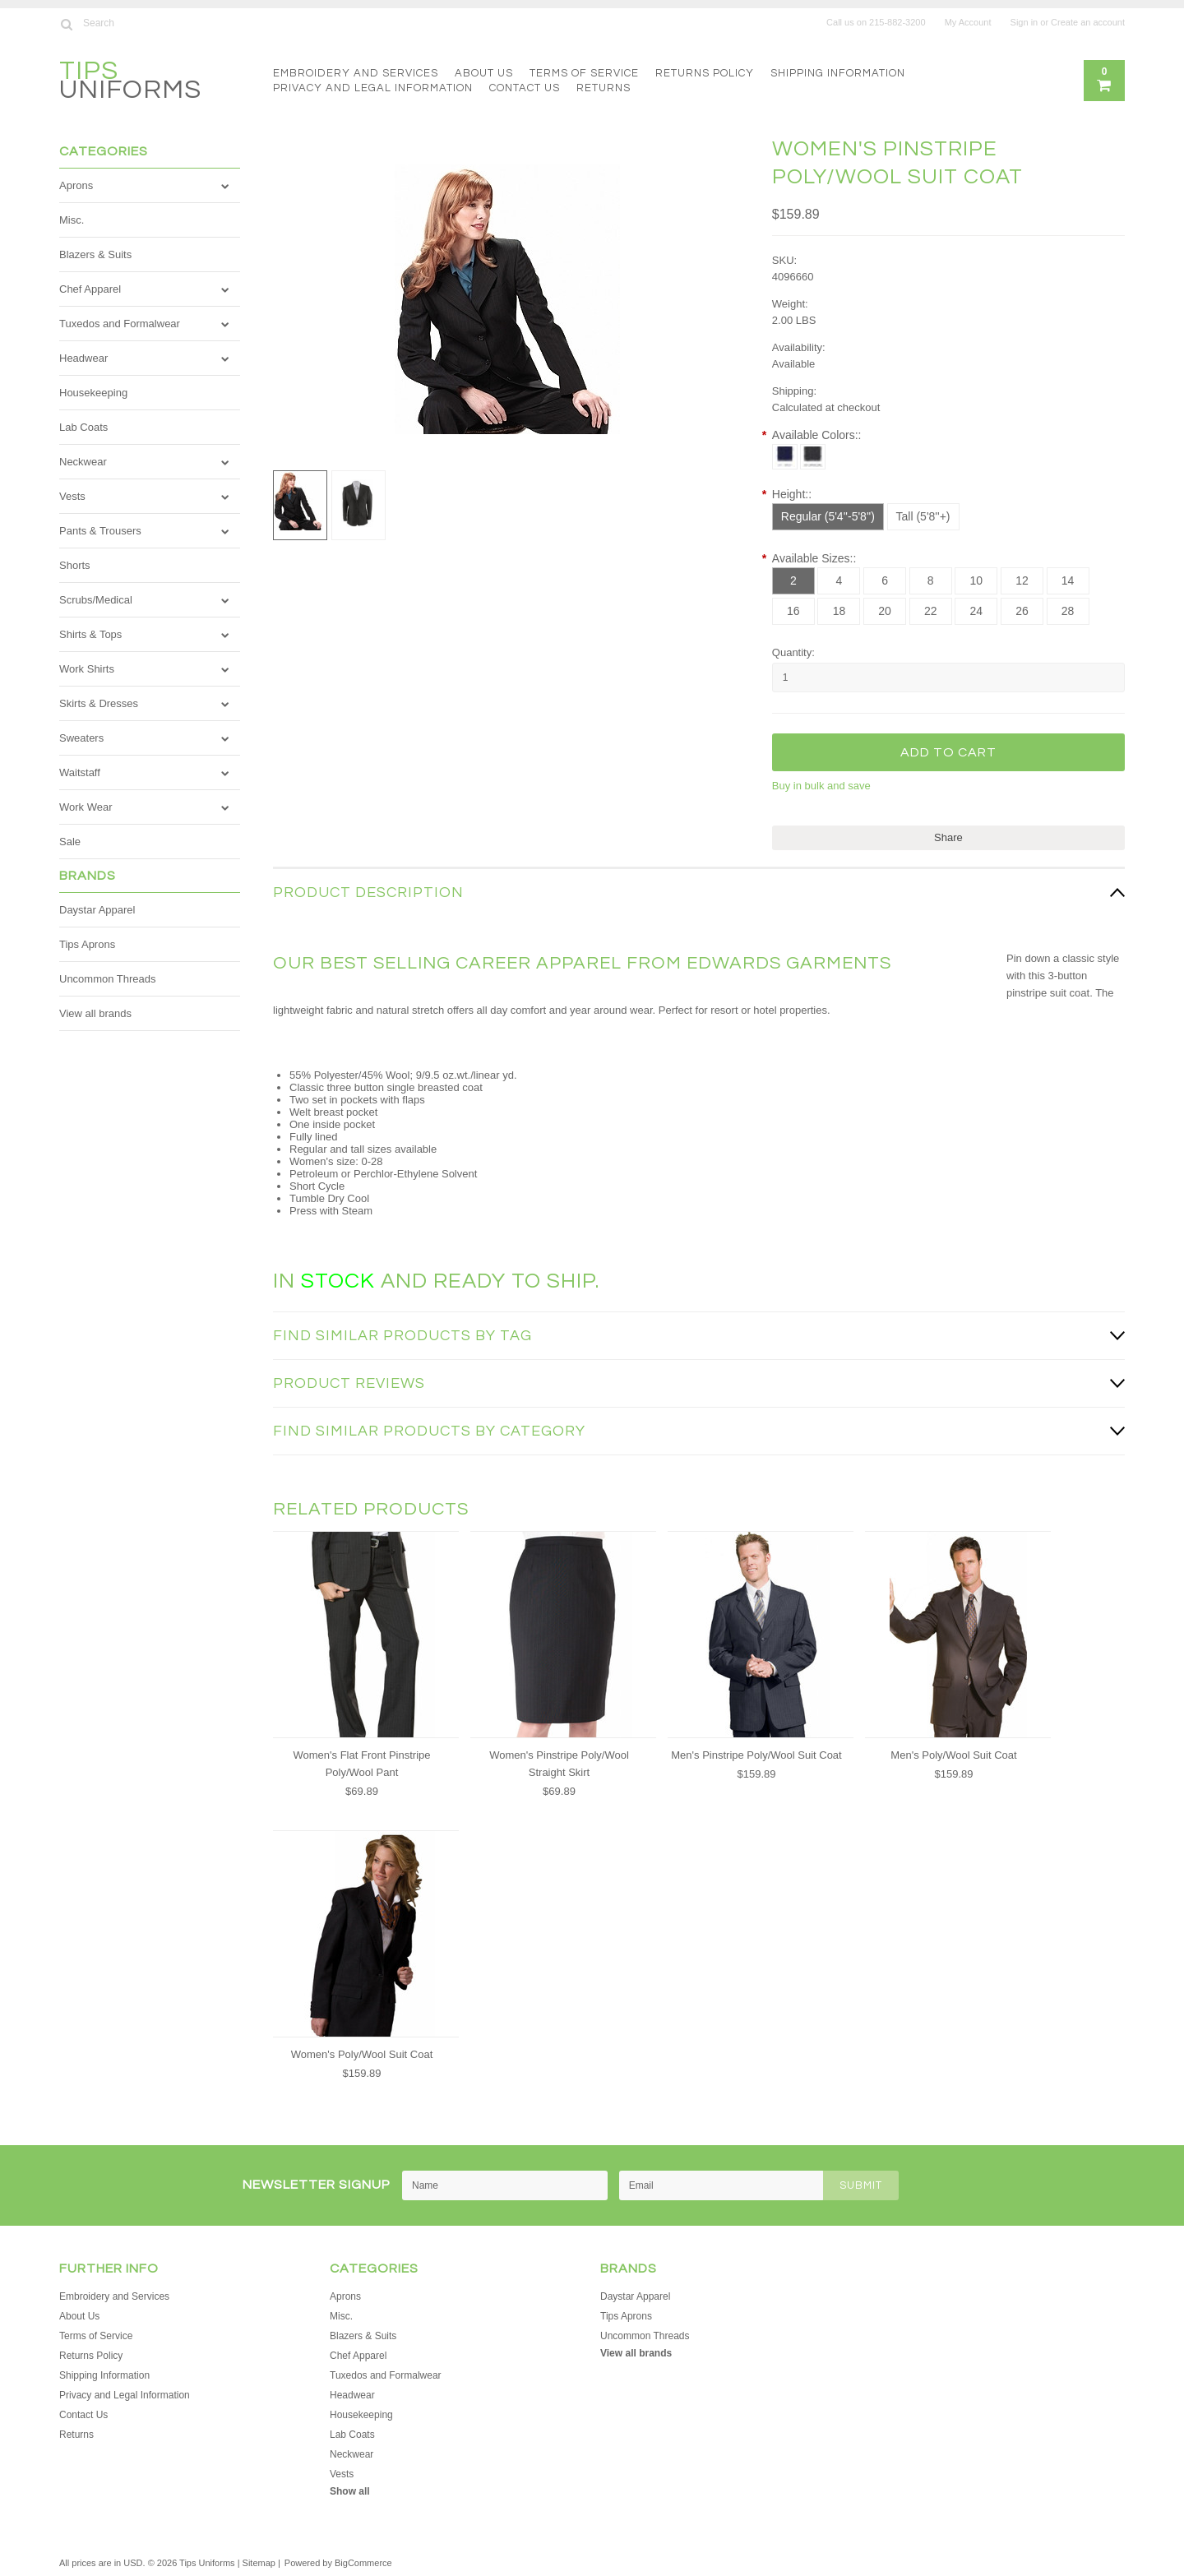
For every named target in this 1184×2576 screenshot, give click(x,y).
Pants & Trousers (100, 531)
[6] (884, 580)
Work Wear (86, 807)
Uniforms (130, 83)
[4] (838, 580)
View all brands (95, 1013)
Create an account (1088, 22)
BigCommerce (363, 2563)
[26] (1022, 611)
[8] (930, 580)
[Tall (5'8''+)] (923, 516)
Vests (72, 496)
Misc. (71, 220)
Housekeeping (93, 392)
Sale (70, 841)
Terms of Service (584, 73)
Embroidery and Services (355, 73)
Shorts (74, 565)
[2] (793, 580)
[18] (838, 611)
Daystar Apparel (97, 910)
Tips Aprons (87, 944)
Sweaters (81, 738)
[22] (930, 611)
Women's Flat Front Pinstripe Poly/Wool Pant (362, 1763)
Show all (350, 2491)
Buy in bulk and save (821, 785)
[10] (976, 580)
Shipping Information (837, 73)
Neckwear (83, 462)
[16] (793, 611)
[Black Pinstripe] (813, 456)
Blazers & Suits (95, 254)
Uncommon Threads (107, 979)
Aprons (76, 185)
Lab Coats (83, 427)
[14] (1068, 580)
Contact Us (524, 88)
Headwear (83, 358)
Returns (603, 88)
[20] (884, 611)
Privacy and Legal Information (373, 88)
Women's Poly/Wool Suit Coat (362, 2054)
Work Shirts (86, 669)
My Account (968, 22)
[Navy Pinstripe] (785, 456)
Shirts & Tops (90, 634)
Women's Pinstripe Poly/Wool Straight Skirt (559, 1763)
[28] (1068, 611)
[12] (1022, 580)
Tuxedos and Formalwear (119, 323)
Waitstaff (79, 772)
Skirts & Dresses (98, 703)
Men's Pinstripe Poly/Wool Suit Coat (756, 1755)
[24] (976, 611)
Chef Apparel (90, 289)
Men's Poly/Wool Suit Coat (953, 1755)
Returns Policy (704, 73)
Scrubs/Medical (95, 600)
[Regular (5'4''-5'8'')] (828, 516)
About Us (484, 73)
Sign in (1024, 22)
